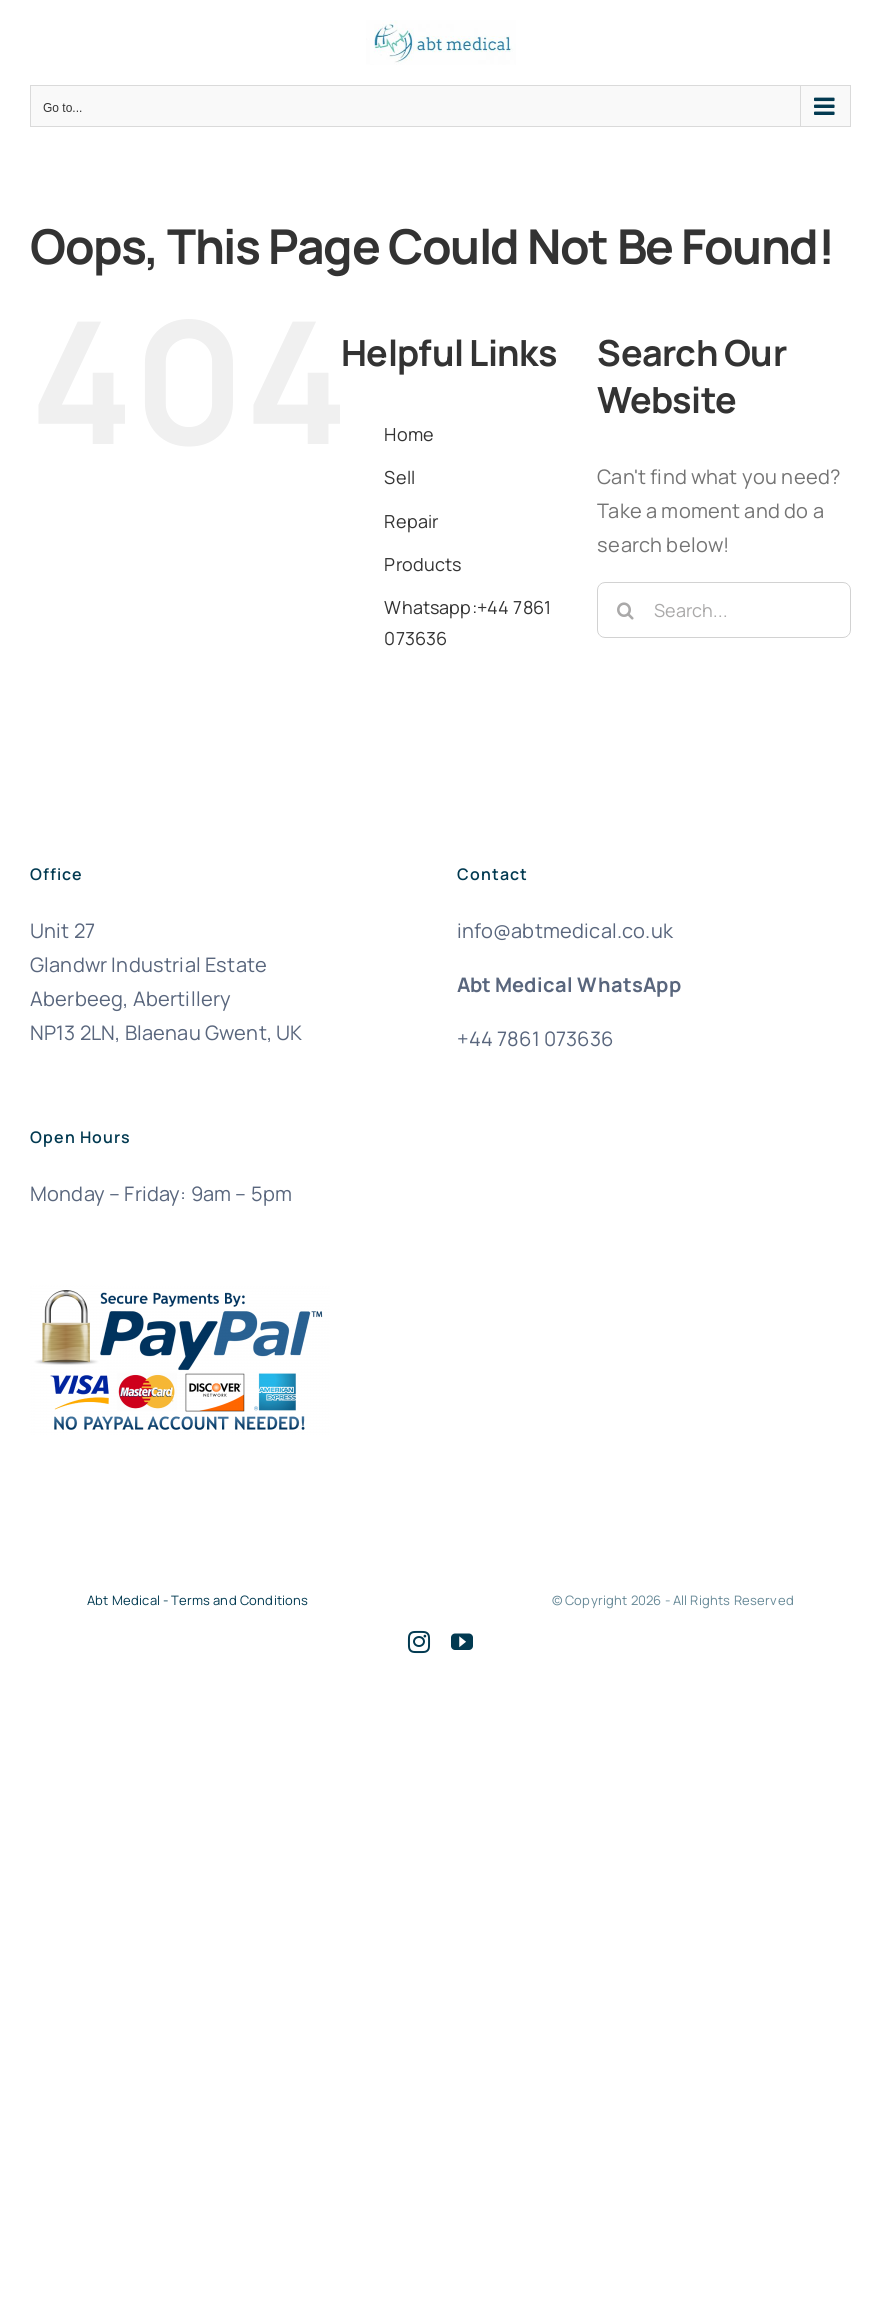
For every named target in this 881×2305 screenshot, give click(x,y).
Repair (411, 521)
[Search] (625, 610)
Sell (399, 477)
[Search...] (724, 610)
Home (409, 434)
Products (422, 564)
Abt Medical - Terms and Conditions (197, 1600)
